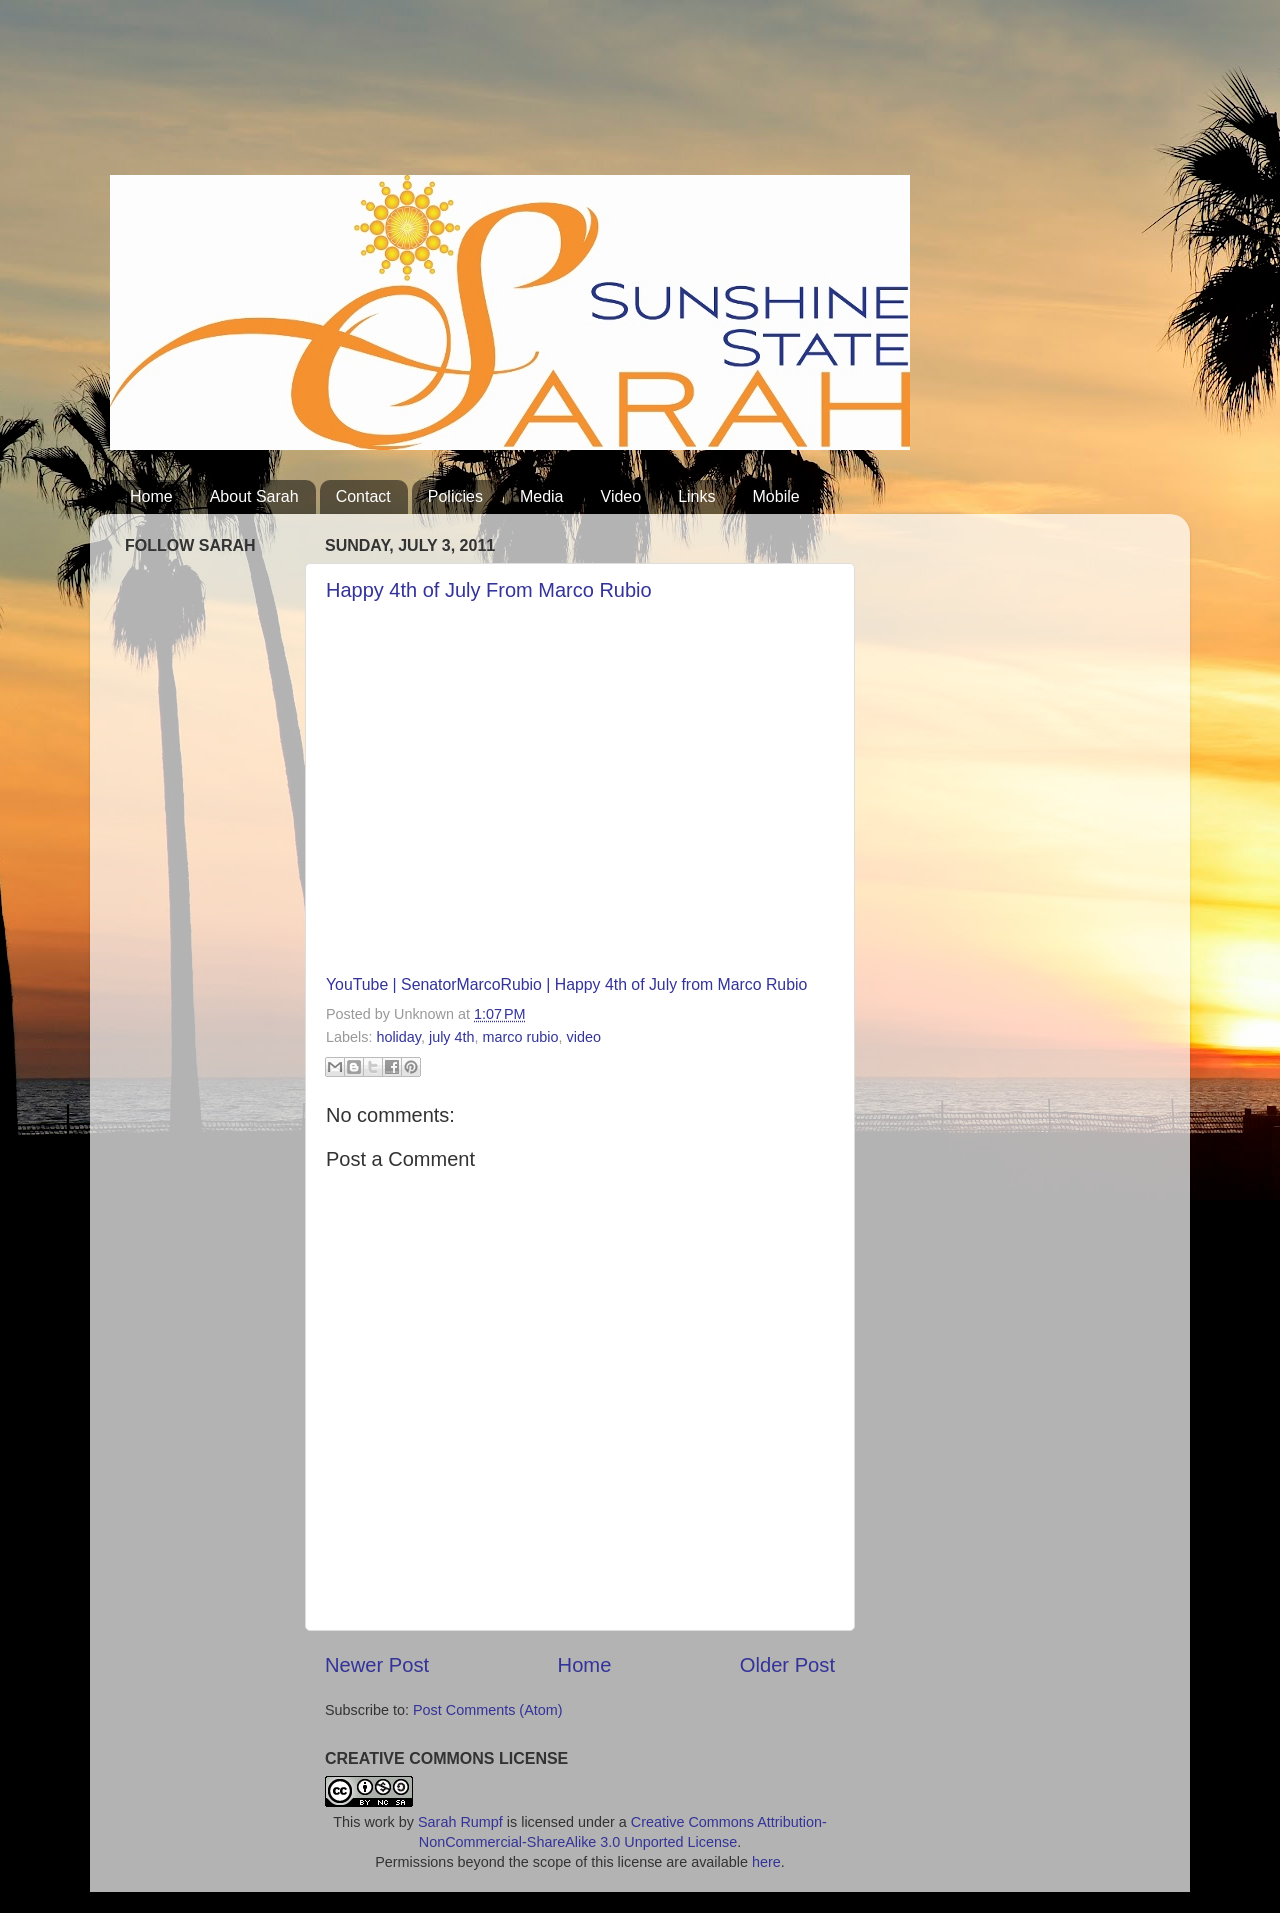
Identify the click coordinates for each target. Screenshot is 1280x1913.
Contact (363, 496)
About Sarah (254, 496)
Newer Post (377, 1665)
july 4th (452, 1037)
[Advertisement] (474, 95)
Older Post (787, 1665)
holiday (398, 1037)
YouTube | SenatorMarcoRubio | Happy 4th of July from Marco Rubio (566, 984)
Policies (455, 496)
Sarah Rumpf (460, 1822)
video (584, 1037)
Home (151, 496)
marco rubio (521, 1037)
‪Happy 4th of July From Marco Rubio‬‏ (489, 590)
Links (696, 496)
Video (621, 496)
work (379, 1822)
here (766, 1862)
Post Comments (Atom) (488, 1710)
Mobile (776, 496)
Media (542, 496)
